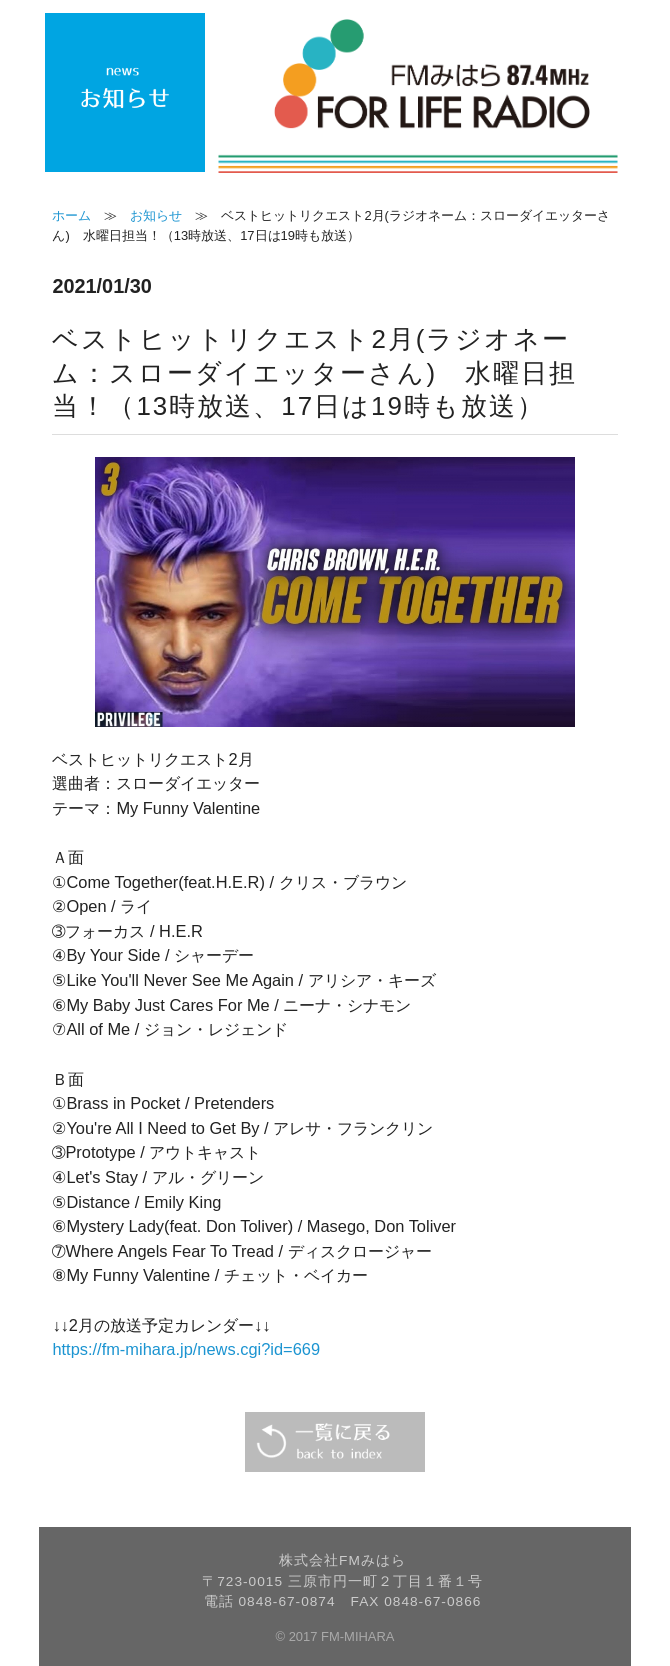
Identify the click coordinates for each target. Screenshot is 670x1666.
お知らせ (156, 215)
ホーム (71, 215)
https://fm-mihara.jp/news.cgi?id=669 (186, 1349)
